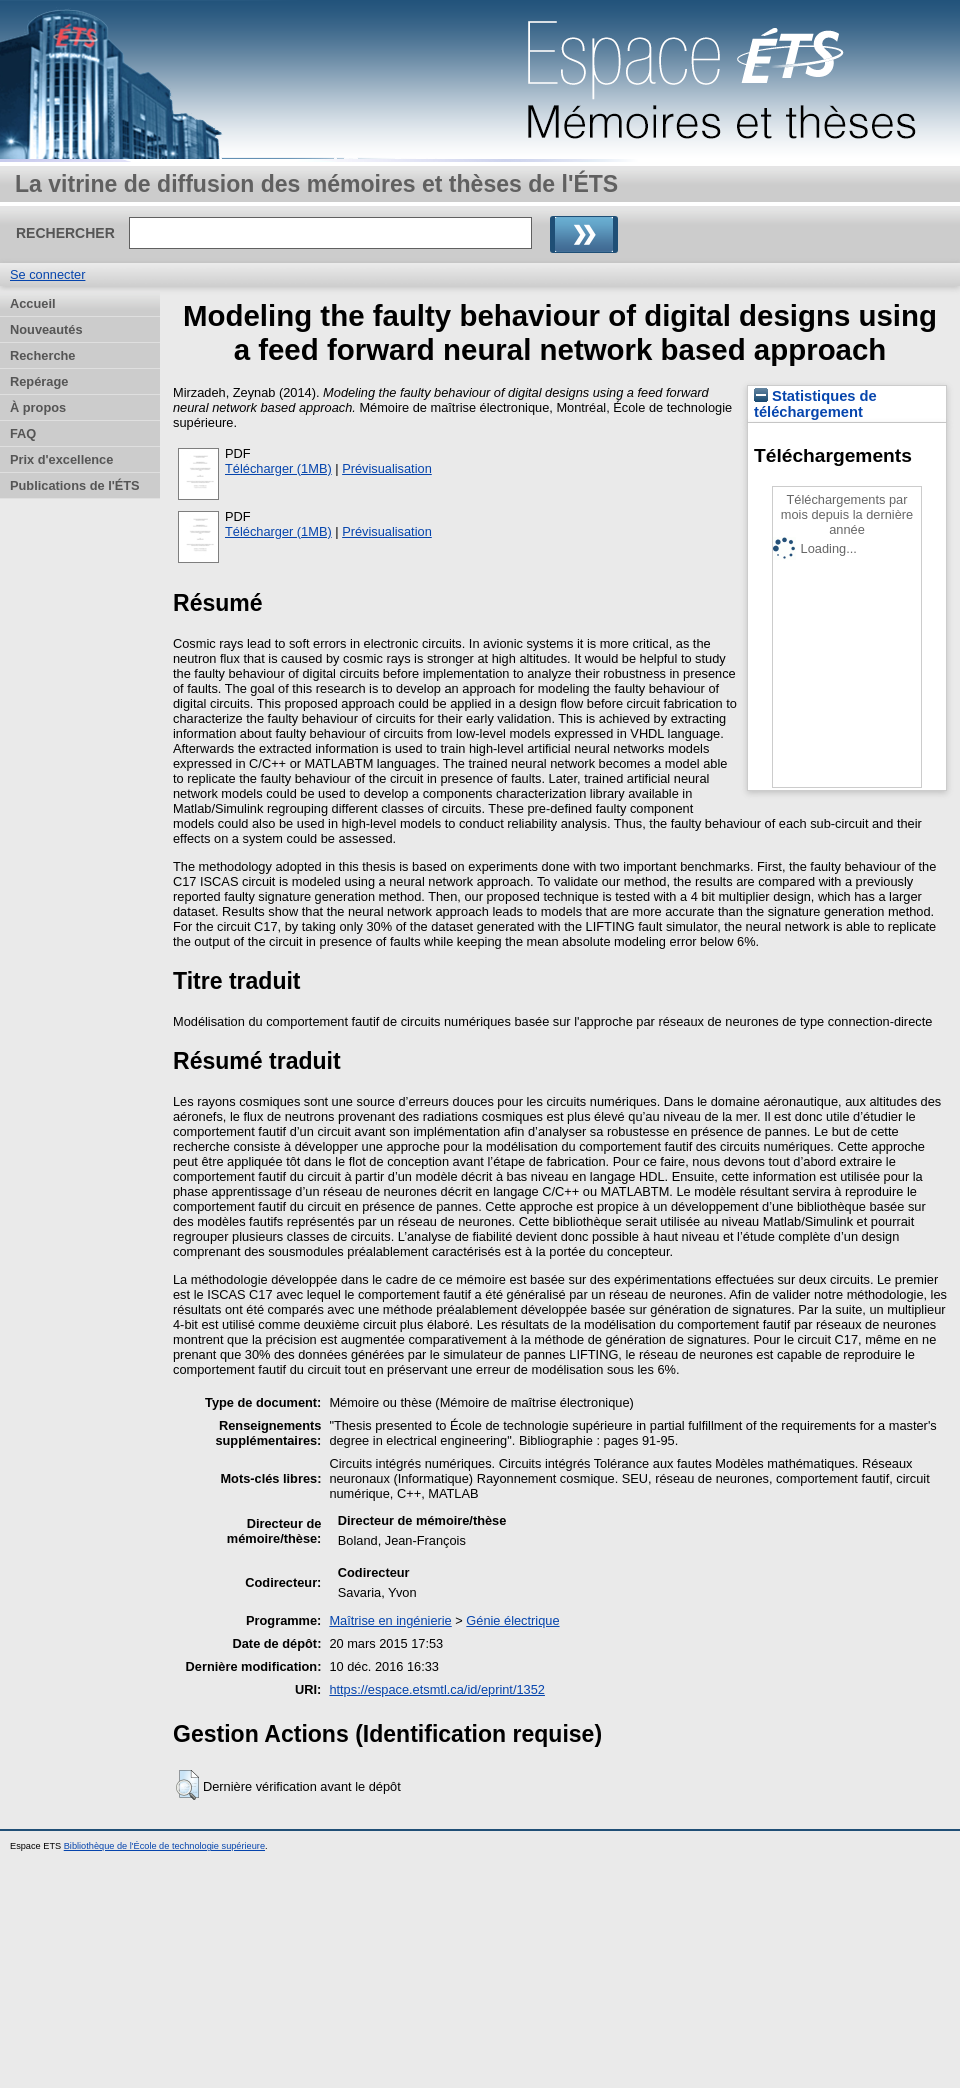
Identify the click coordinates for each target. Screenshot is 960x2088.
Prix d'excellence (61, 459)
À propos (38, 407)
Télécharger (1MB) (278, 468)
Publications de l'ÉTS (75, 485)
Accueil (33, 303)
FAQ (23, 433)
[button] (187, 1785)
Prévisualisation (387, 468)
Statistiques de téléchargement (815, 404)
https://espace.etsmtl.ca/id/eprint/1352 (437, 1689)
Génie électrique (512, 1620)
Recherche (42, 355)
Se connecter (47, 274)
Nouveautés (46, 329)
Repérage (39, 381)
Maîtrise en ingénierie (390, 1620)
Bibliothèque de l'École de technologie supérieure (164, 1846)
